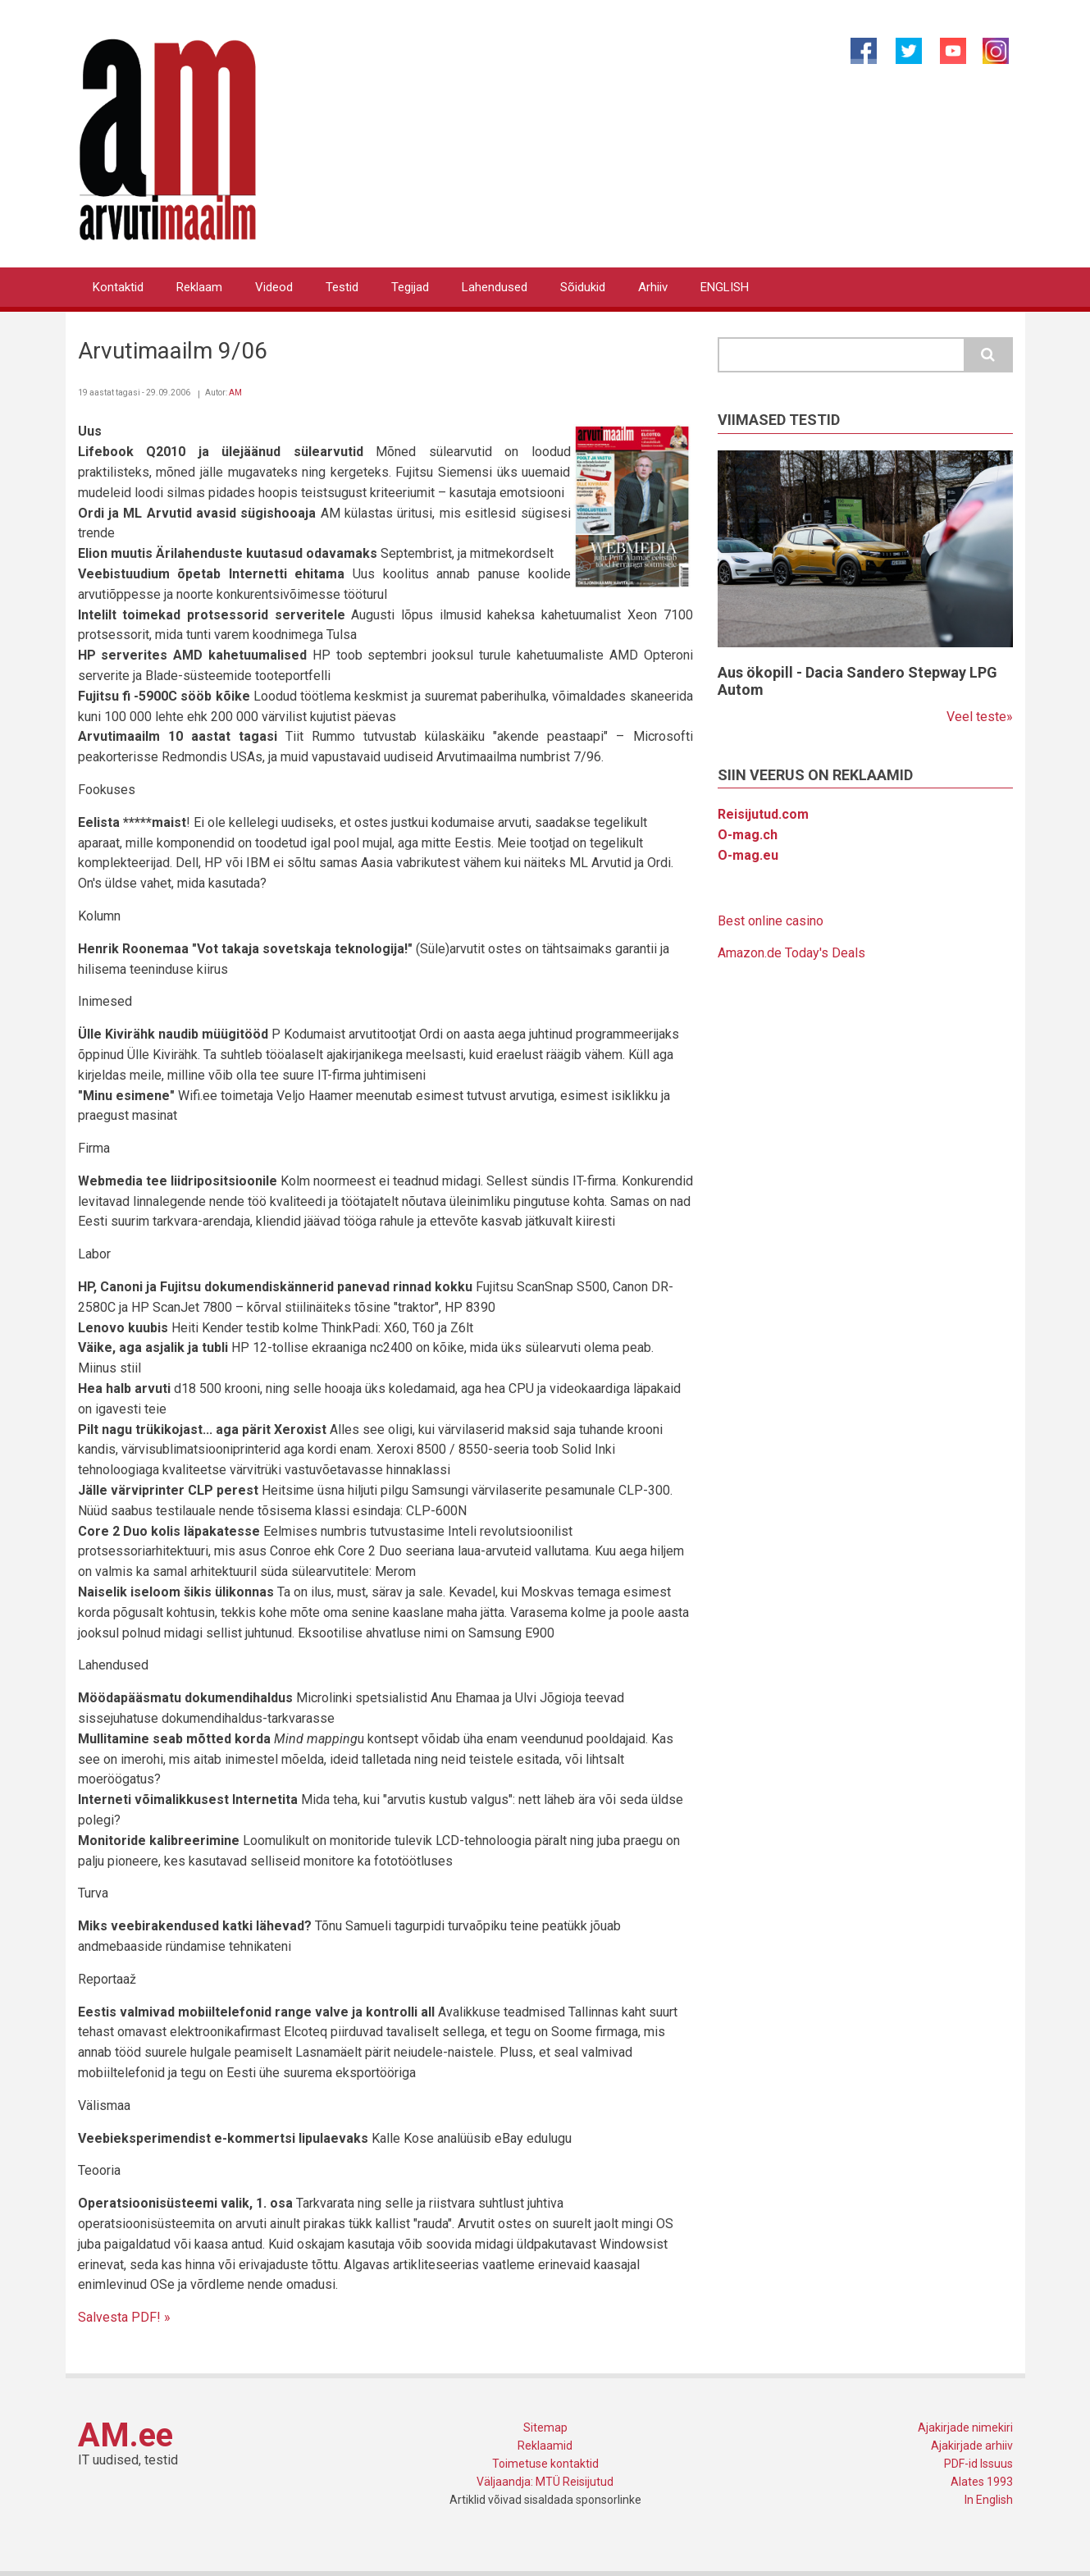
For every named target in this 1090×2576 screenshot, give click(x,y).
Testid (342, 287)
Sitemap (545, 2427)
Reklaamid (545, 2445)
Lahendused (494, 287)
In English (989, 2499)
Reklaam (199, 287)
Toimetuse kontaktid (545, 2463)
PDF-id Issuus (978, 2463)
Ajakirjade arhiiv (972, 2445)
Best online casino (770, 921)
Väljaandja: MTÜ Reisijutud (545, 2481)
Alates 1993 (982, 2481)
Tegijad (410, 287)
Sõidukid (582, 287)
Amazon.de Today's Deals (791, 953)
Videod (274, 287)
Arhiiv (653, 287)
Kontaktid (118, 287)
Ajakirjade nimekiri (965, 2427)
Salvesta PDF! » (124, 2317)
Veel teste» (979, 716)
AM (235, 392)
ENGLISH (724, 287)
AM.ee (125, 2435)
